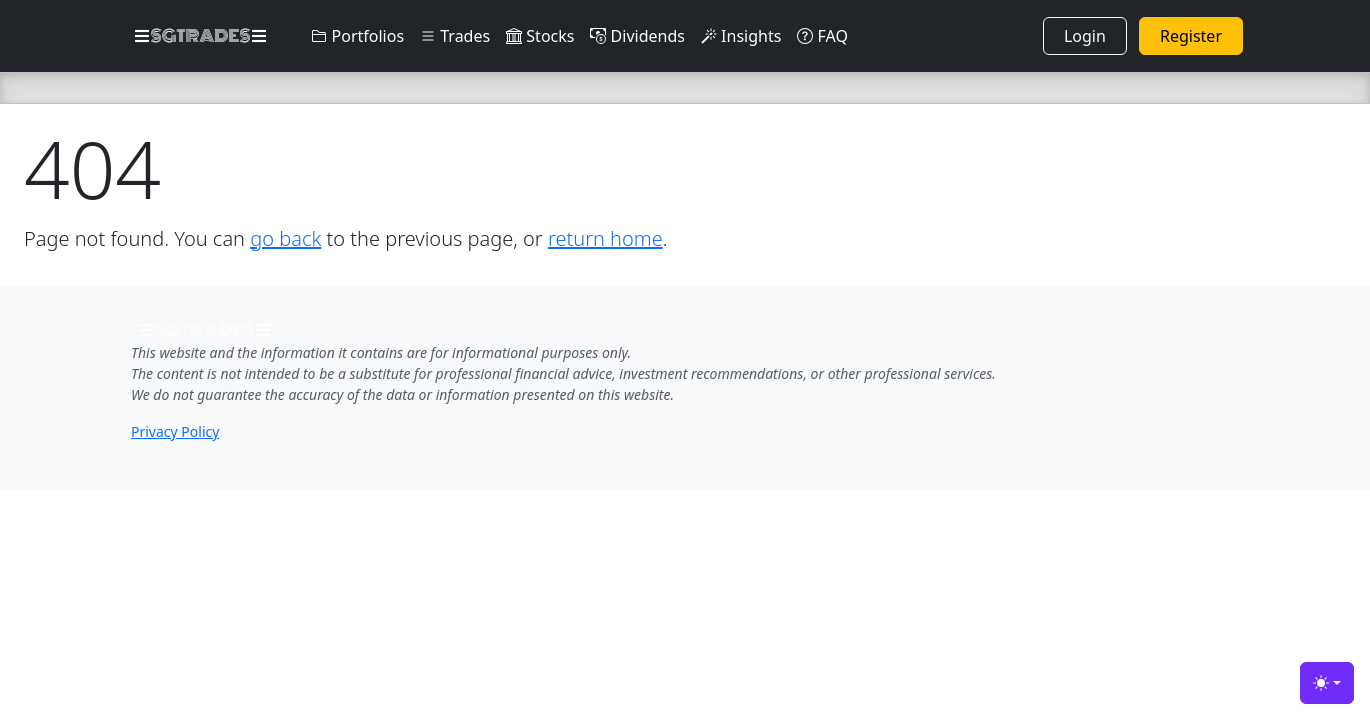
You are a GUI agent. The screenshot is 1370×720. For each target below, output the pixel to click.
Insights (741, 36)
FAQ (822, 36)
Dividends (637, 36)
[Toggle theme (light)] (1327, 683)
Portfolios (357, 36)
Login (1085, 36)
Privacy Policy (175, 431)
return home (605, 238)
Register (1191, 36)
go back (285, 238)
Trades (455, 36)
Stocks (540, 36)
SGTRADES (200, 36)
